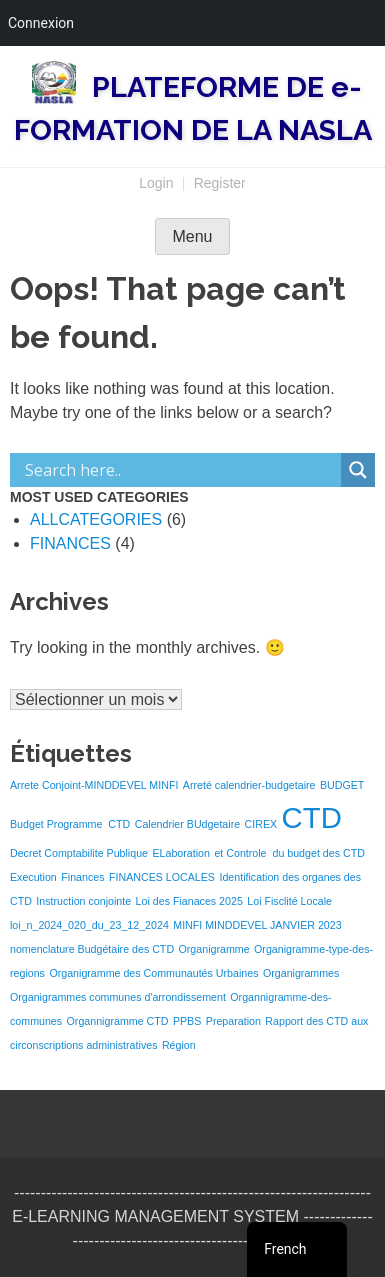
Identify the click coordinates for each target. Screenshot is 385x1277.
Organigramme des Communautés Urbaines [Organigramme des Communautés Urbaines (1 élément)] (153, 973)
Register (220, 183)
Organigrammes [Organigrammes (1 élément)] (301, 973)
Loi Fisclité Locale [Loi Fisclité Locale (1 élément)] (289, 901)
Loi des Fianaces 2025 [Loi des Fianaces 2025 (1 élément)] (189, 901)
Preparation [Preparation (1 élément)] (233, 1021)
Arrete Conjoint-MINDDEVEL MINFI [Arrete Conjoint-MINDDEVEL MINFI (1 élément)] (94, 785)
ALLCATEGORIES (96, 519)
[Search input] (180, 470)
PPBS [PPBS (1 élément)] (187, 1021)
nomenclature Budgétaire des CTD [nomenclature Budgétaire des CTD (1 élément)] (92, 949)
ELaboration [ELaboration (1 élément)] (180, 853)
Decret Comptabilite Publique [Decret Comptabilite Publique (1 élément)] (79, 853)
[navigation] (296, 1249)
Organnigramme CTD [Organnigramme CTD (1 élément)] (118, 1021)
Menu (192, 236)
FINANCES (70, 543)
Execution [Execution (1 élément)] (33, 877)
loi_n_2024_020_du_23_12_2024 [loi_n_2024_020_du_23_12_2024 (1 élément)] (89, 925)
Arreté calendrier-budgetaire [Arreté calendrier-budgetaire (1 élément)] (249, 785)
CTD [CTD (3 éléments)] (312, 817)
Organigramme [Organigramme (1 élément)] (214, 949)
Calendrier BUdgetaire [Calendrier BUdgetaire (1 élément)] (187, 824)
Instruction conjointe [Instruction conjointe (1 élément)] (83, 901)
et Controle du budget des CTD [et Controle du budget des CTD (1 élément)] (289, 853)
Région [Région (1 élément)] (179, 1045)
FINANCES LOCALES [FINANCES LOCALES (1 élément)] (162, 877)
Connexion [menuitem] (41, 23)
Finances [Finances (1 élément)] (82, 877)
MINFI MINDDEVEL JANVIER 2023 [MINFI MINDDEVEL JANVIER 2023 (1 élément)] (257, 925)
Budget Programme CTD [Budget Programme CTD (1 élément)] (70, 824)
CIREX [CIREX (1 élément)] (261, 824)
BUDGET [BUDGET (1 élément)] (342, 785)
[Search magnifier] (358, 470)
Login (156, 183)
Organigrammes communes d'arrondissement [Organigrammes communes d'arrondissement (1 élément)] (118, 997)
